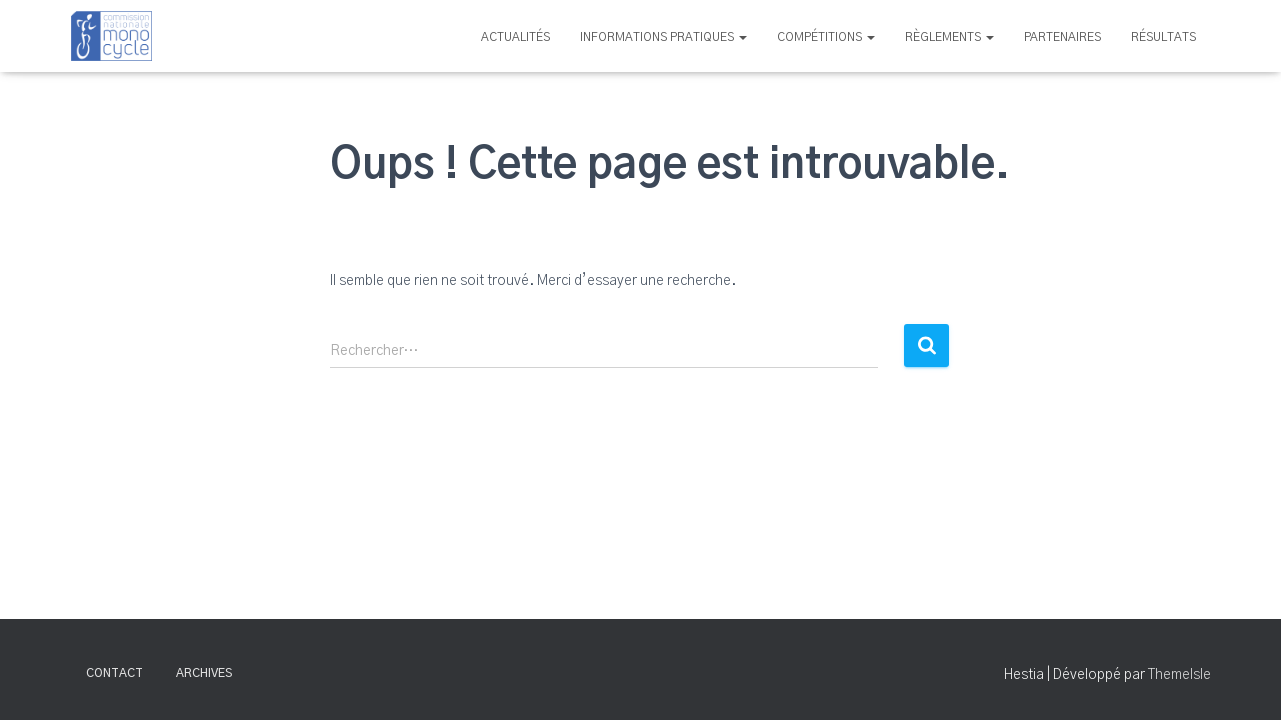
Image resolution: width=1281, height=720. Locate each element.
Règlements (949, 37)
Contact (114, 673)
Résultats (1163, 37)
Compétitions (826, 37)
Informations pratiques (663, 37)
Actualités (515, 37)
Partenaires (1062, 37)
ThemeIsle (1179, 675)
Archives (204, 673)
